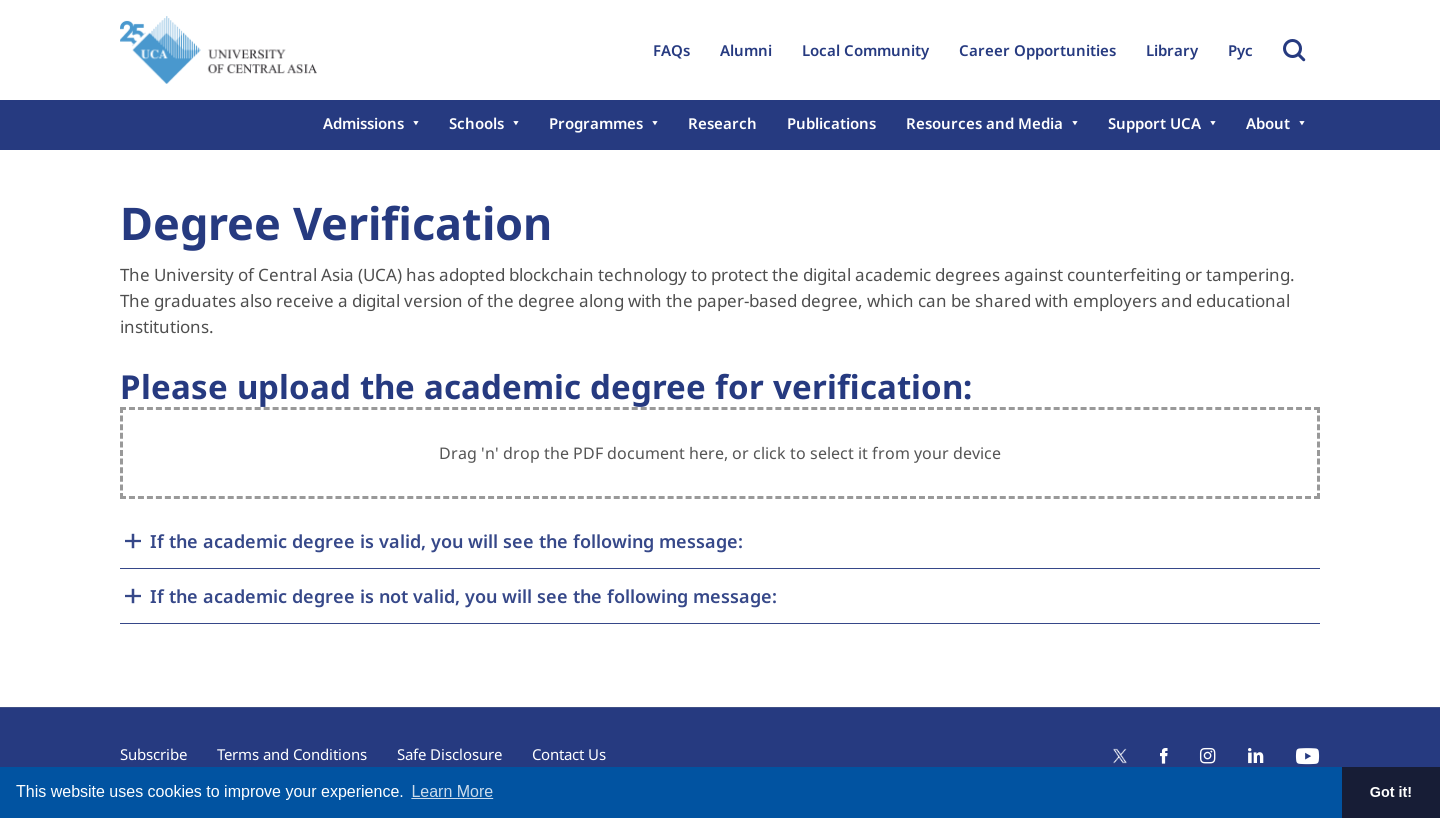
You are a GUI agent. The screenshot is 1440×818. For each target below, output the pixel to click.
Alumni (746, 50)
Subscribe (153, 754)
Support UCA (1154, 123)
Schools (476, 123)
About (1268, 123)
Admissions (363, 123)
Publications (831, 123)
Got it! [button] (1391, 792)
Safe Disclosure (449, 754)
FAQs (671, 50)
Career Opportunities (1037, 50)
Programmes (596, 123)
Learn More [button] (452, 791)
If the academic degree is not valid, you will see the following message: (463, 596)
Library (1172, 50)
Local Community (865, 50)
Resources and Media (984, 123)
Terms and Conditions (292, 754)
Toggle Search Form (1294, 50)
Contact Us (569, 754)
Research (722, 123)
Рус (1240, 50)
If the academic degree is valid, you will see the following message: (446, 541)
